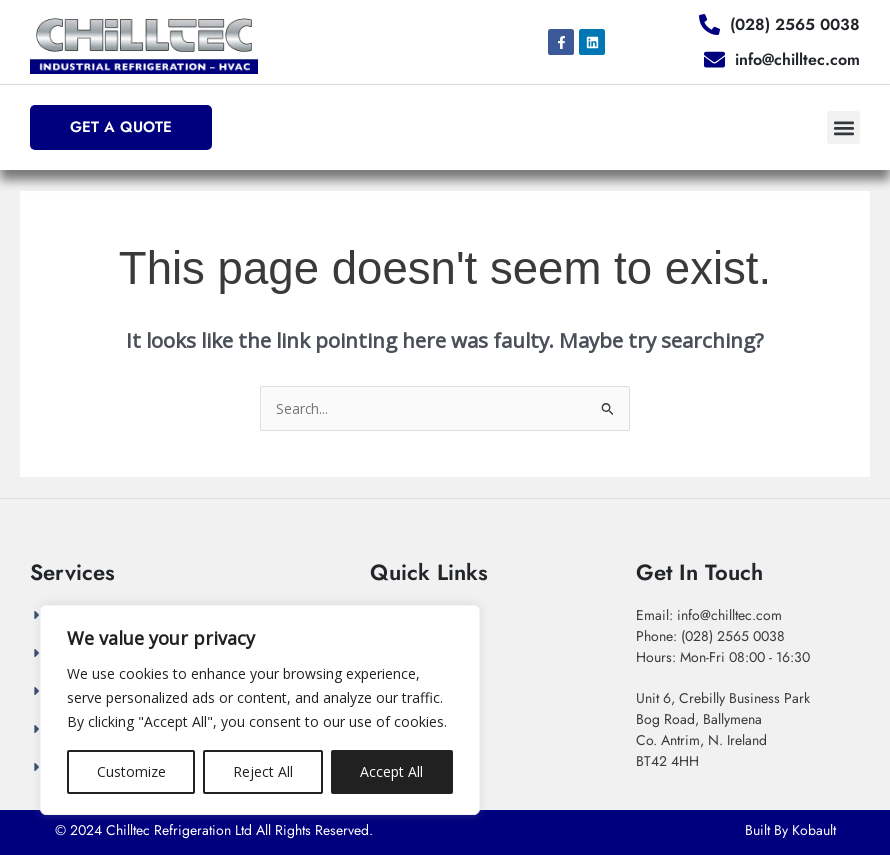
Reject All (263, 771)
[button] (843, 127)
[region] (260, 710)
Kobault (814, 830)
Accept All (391, 771)
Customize (131, 771)
